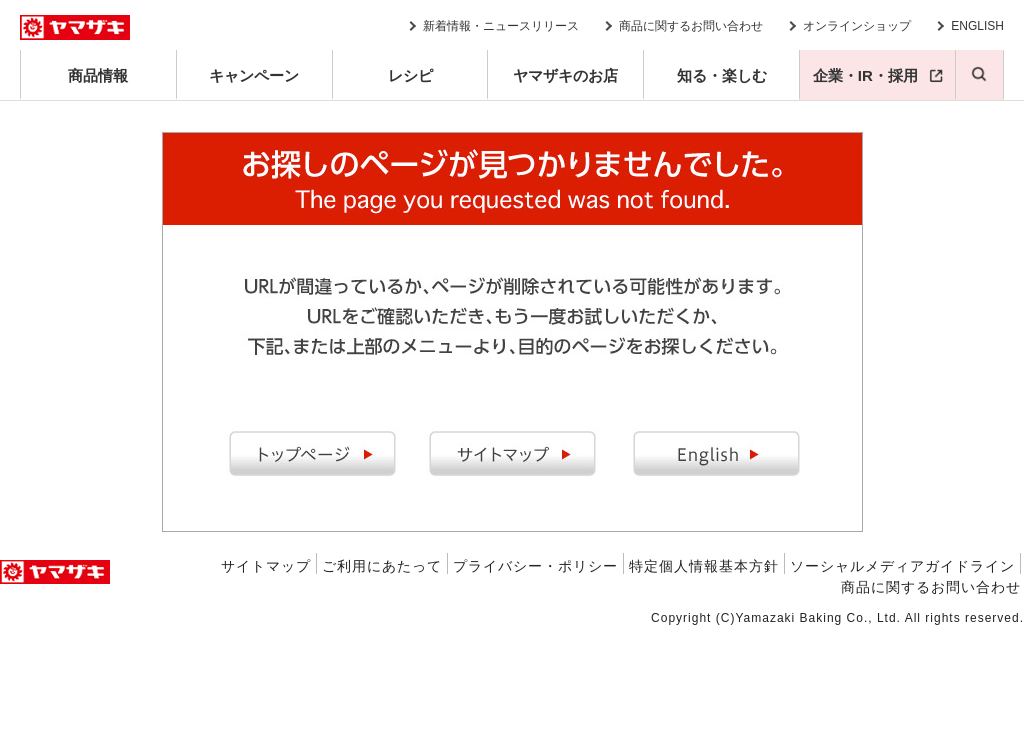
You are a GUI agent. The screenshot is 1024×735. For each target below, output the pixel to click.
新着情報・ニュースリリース (501, 26)
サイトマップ (266, 566)
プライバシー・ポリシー (535, 566)
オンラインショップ (857, 26)
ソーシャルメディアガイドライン (902, 566)
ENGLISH (977, 26)
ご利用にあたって (382, 566)
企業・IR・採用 (865, 75)
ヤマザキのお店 (565, 75)
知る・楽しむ (722, 75)
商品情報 (98, 75)
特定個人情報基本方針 (704, 566)
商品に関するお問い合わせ (691, 26)
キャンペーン (254, 75)
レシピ (410, 75)
